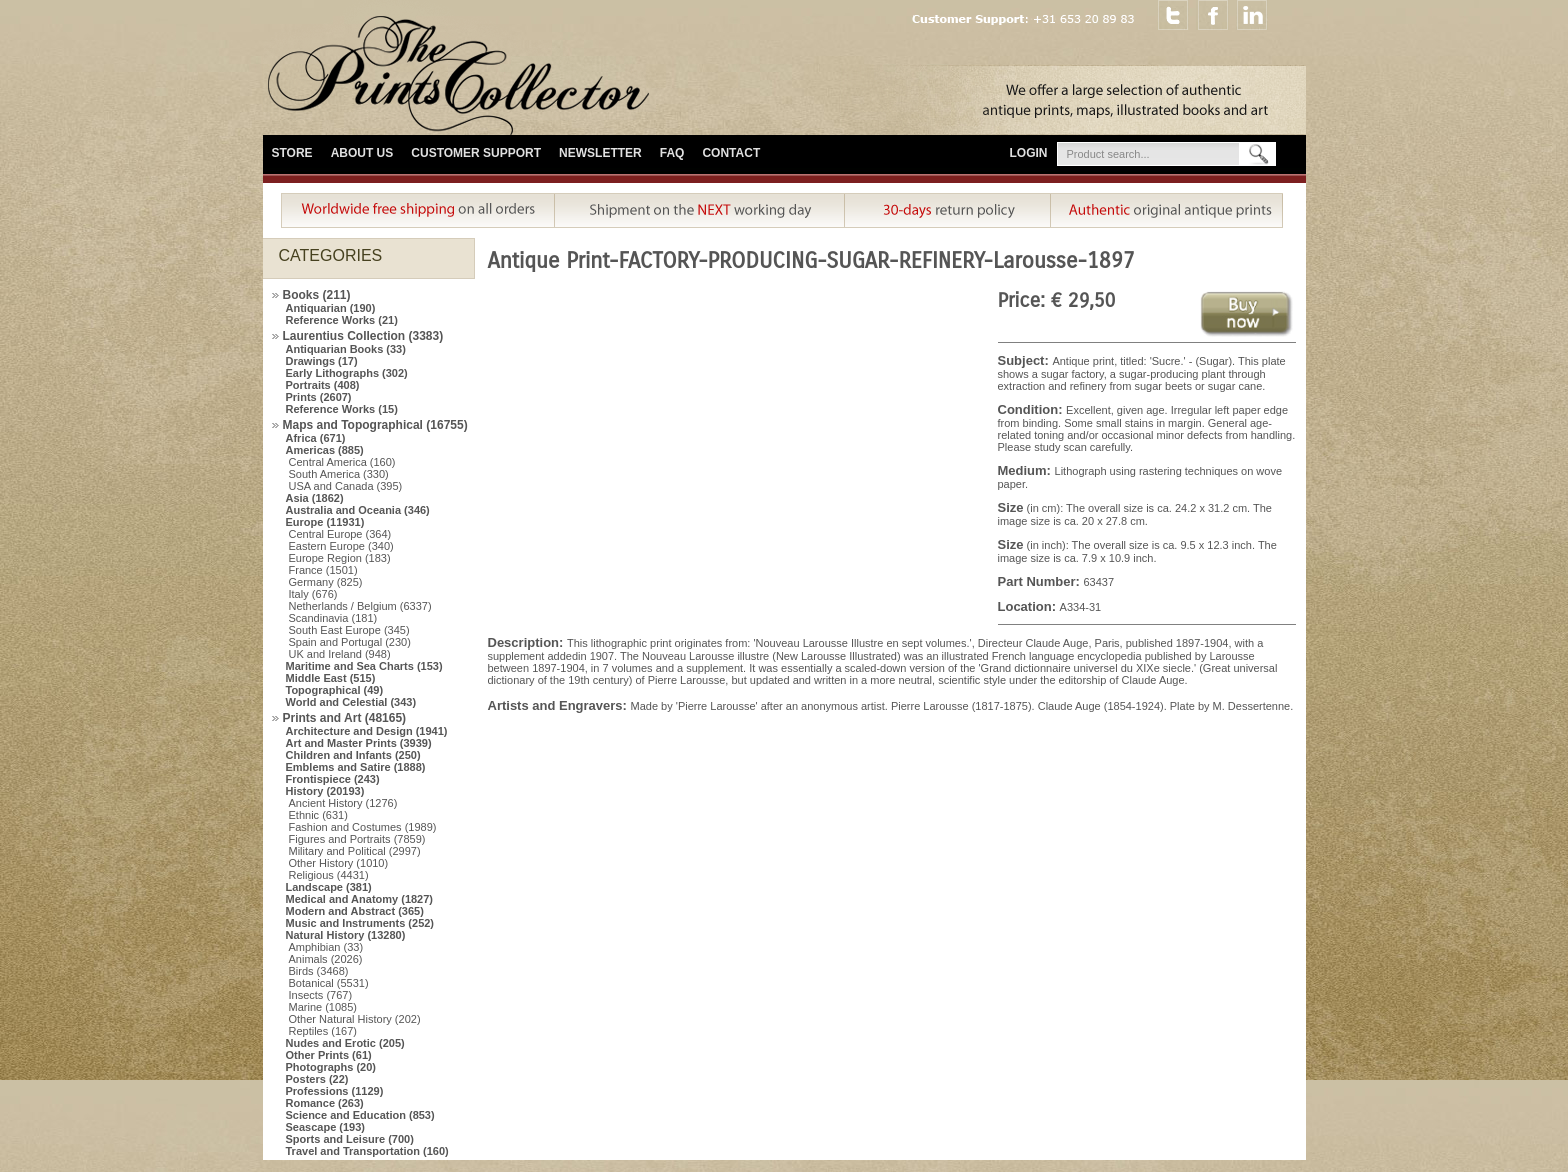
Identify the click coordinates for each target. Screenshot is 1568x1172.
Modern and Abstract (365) (355, 911)
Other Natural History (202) (355, 1019)
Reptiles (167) (323, 1031)
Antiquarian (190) (331, 308)
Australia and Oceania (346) (358, 510)
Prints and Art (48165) (345, 718)
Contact (731, 153)
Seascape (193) (326, 1127)
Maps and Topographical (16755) (375, 425)
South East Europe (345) (349, 630)
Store (292, 153)
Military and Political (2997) (355, 851)
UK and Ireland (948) (340, 654)
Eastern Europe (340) (341, 546)
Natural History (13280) (346, 935)
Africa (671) (316, 438)
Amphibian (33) (326, 947)
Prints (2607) (319, 397)
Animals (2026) (326, 959)
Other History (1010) (339, 863)
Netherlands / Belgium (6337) (360, 606)
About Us (362, 153)
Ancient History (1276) (343, 803)
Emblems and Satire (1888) (356, 767)
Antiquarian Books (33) (346, 349)
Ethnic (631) (318, 815)
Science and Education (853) (360, 1115)
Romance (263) (325, 1103)
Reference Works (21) (342, 320)
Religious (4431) (329, 875)
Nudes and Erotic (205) (345, 1043)
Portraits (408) (323, 385)
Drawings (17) (322, 361)
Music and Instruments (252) (360, 923)
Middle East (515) (331, 678)
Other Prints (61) (329, 1055)
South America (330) (339, 474)
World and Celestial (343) (351, 702)
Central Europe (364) (340, 534)
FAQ (672, 153)
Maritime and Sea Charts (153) (364, 666)
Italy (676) (313, 594)
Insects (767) (321, 995)
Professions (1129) (335, 1091)
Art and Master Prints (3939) (359, 743)
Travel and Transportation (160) (367, 1151)
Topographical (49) (335, 690)
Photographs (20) (331, 1067)
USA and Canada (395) (346, 486)
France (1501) (323, 570)
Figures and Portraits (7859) (357, 839)
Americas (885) (325, 450)
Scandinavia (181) (333, 618)
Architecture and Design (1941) (367, 731)
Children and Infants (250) (353, 755)
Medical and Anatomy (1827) (360, 899)
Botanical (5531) (329, 983)
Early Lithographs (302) (347, 373)
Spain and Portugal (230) (350, 642)
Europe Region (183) (340, 558)
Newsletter (600, 153)
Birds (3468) (319, 971)
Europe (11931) (325, 522)
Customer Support (476, 153)
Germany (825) (326, 582)
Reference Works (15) (342, 409)
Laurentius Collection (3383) (363, 336)
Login (1029, 153)
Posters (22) (317, 1079)
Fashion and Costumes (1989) (363, 827)
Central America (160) (342, 462)
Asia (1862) (315, 498)
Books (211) (317, 295)
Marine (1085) (323, 1007)
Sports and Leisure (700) (350, 1139)
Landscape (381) (329, 887)
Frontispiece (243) (333, 779)
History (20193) (325, 791)
